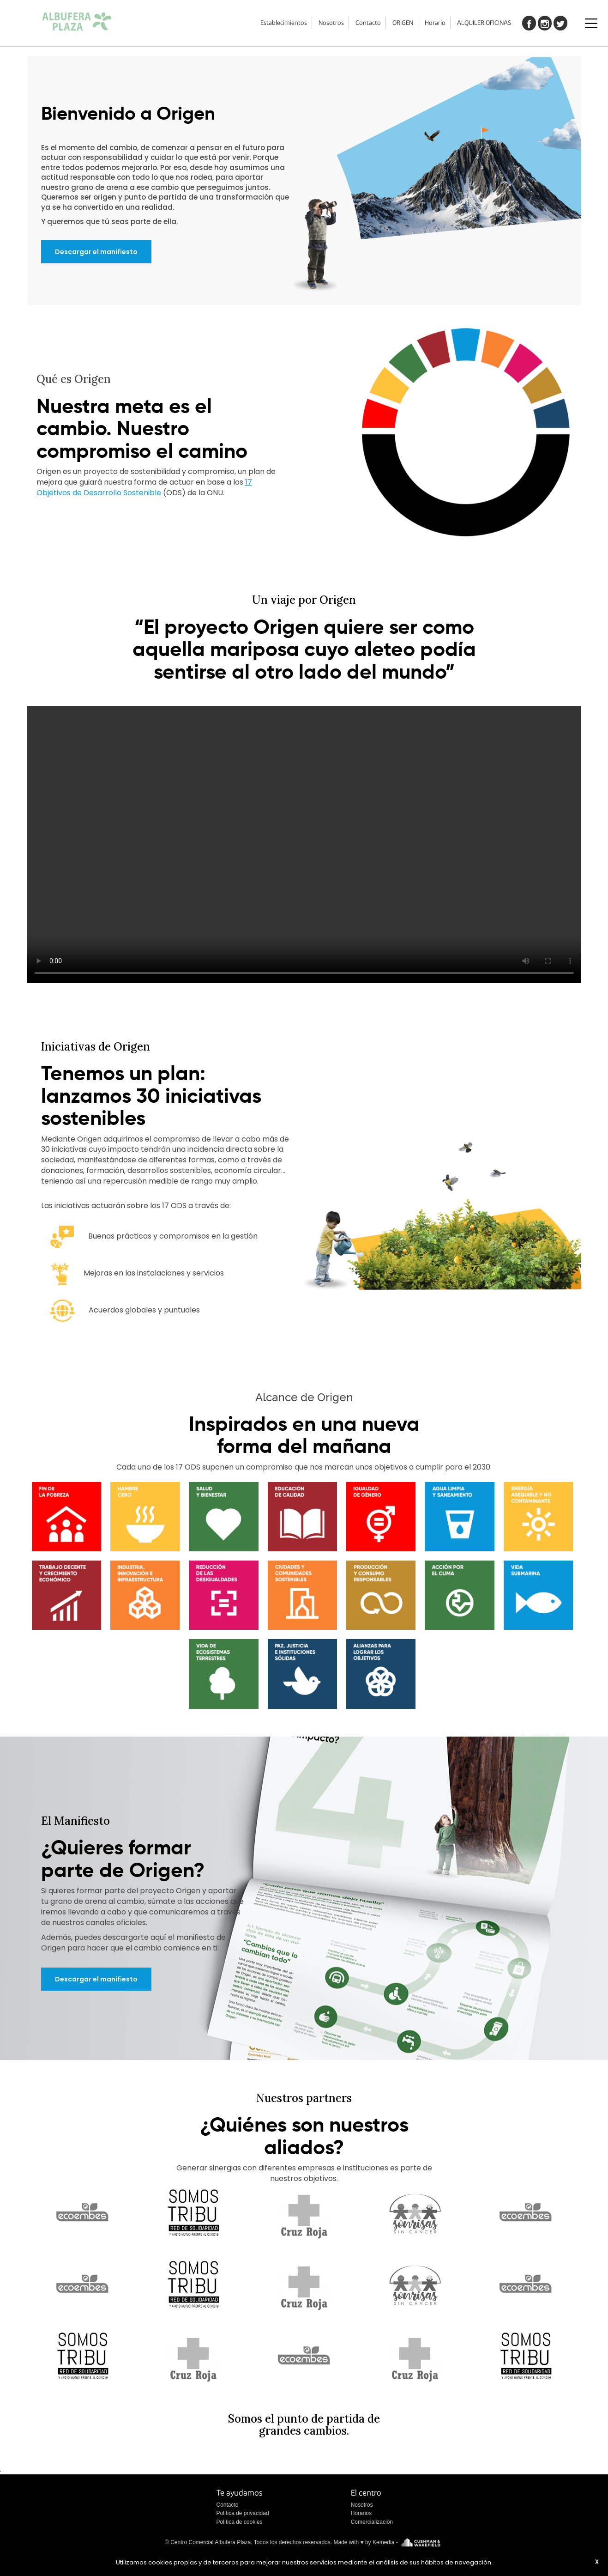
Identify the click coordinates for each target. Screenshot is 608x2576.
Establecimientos (283, 22)
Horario (435, 22)
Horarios (361, 2513)
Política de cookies (240, 2522)
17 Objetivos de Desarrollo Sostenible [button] (144, 487)
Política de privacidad (243, 2513)
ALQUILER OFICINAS (484, 22)
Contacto (368, 22)
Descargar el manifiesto (96, 251)
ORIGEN (402, 22)
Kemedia (383, 2542)
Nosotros (331, 22)
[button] (66, 1516)
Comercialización (372, 2522)
